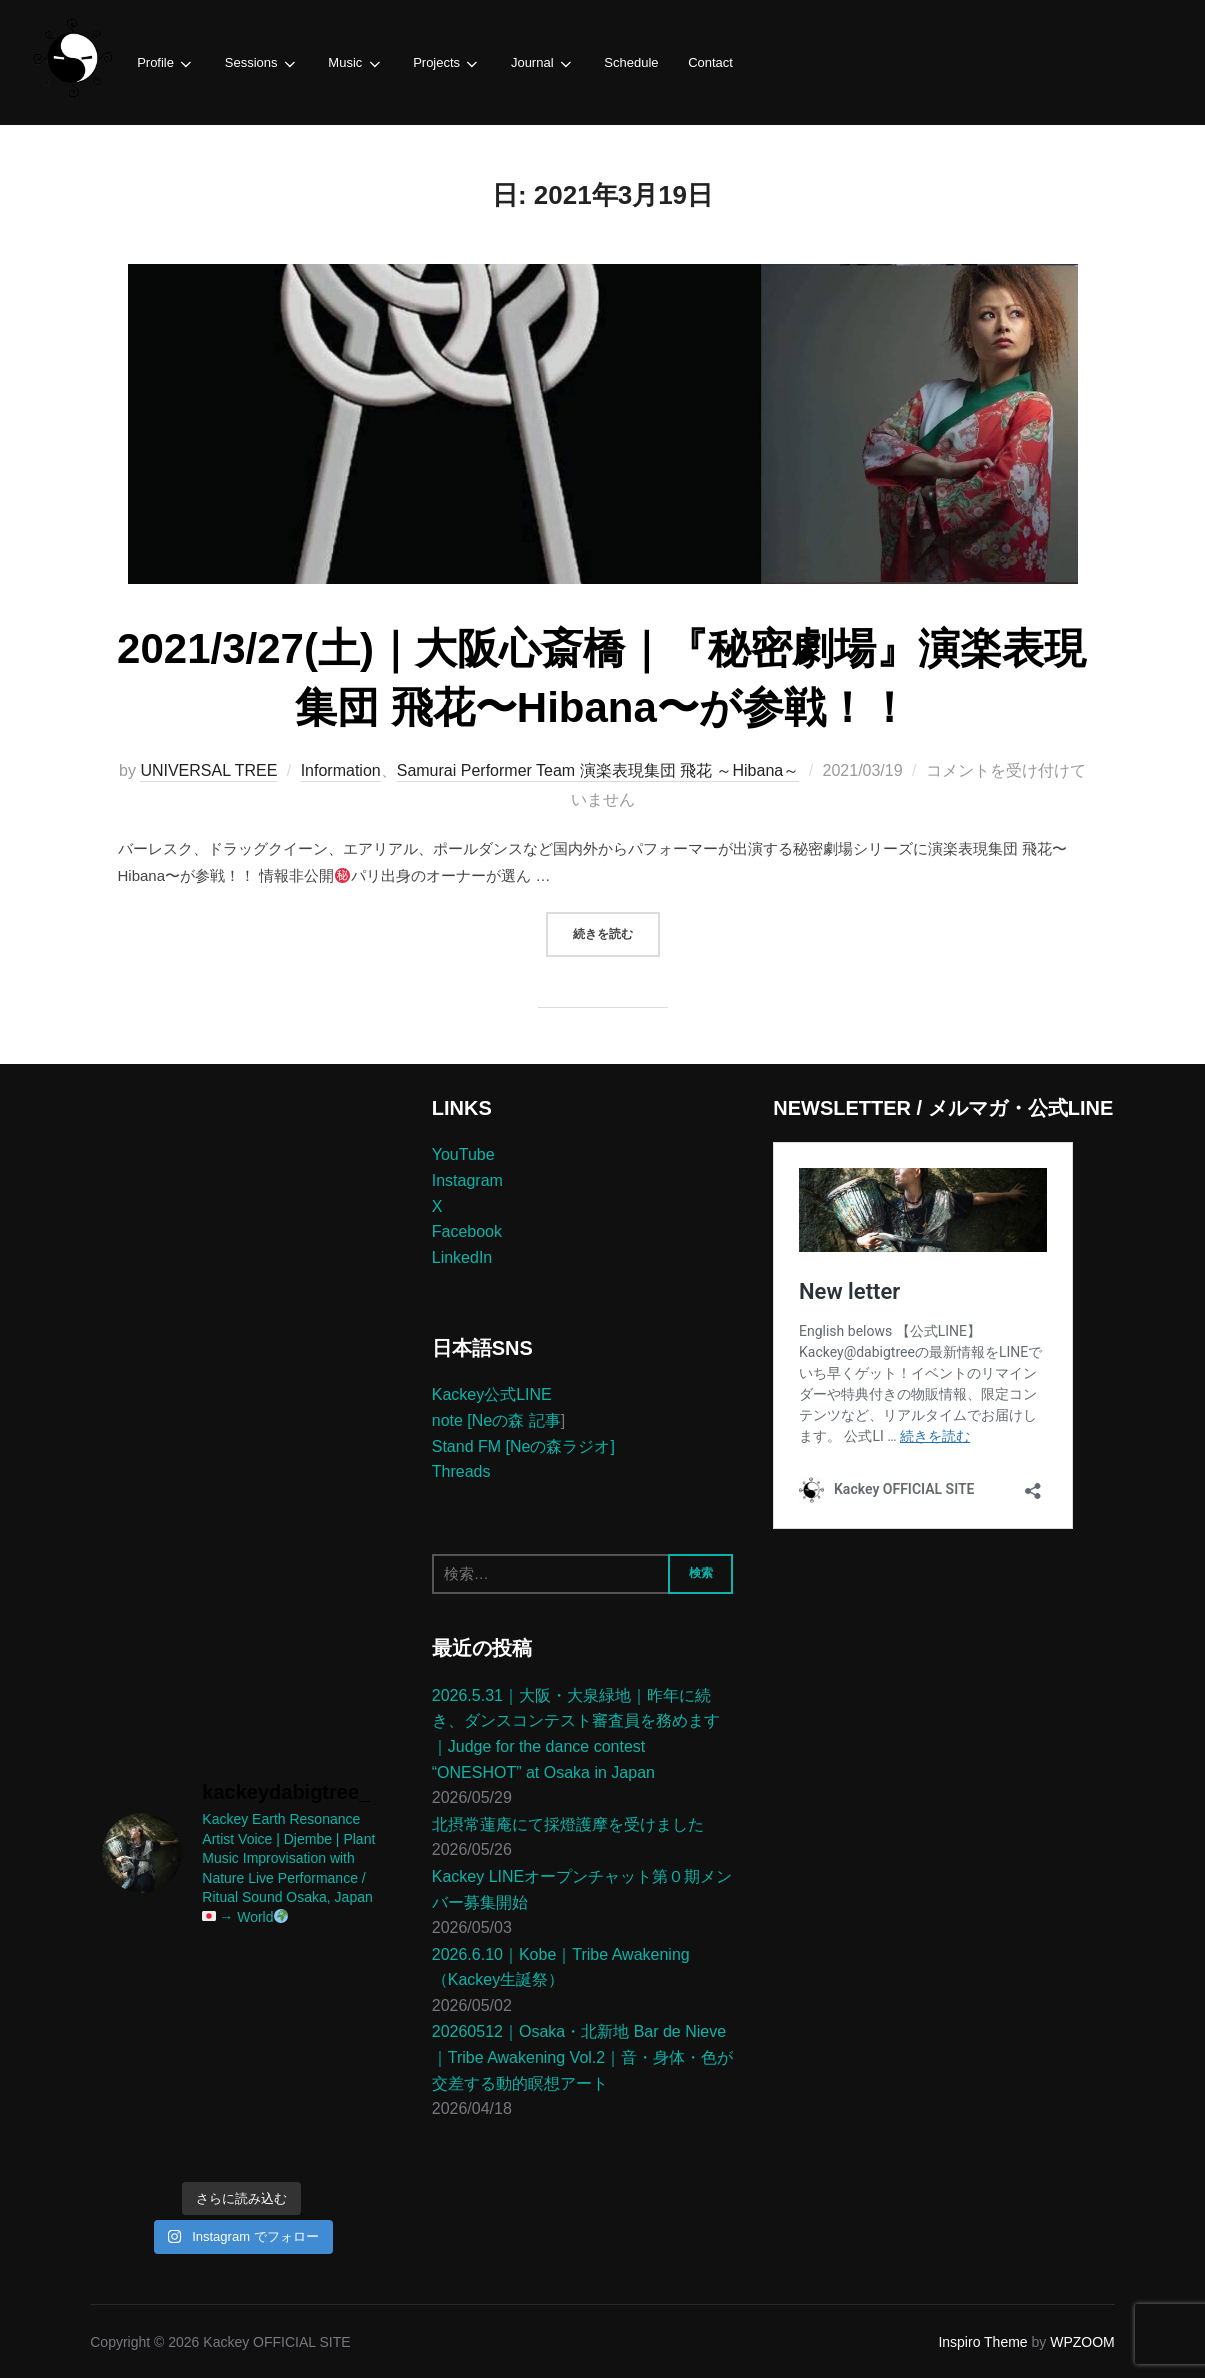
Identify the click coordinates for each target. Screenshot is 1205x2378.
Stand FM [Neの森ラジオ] (523, 1444)
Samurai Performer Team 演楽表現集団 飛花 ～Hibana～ (598, 769)
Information (341, 769)
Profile (165, 64)
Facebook (467, 1230)
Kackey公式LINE (492, 1393)
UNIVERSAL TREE (208, 769)
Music (351, 64)
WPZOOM (1082, 2341)
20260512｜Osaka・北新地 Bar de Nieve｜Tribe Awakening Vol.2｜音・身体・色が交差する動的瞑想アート (582, 2056)
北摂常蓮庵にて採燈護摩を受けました (568, 1822)
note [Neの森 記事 (496, 1419)
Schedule (623, 62)
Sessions (259, 64)
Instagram (467, 1179)
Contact (700, 62)
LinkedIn (462, 1255)
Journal (536, 64)
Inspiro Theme (982, 2341)
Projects (442, 64)
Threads (461, 1470)
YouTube (463, 1153)
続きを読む (616, 930)
